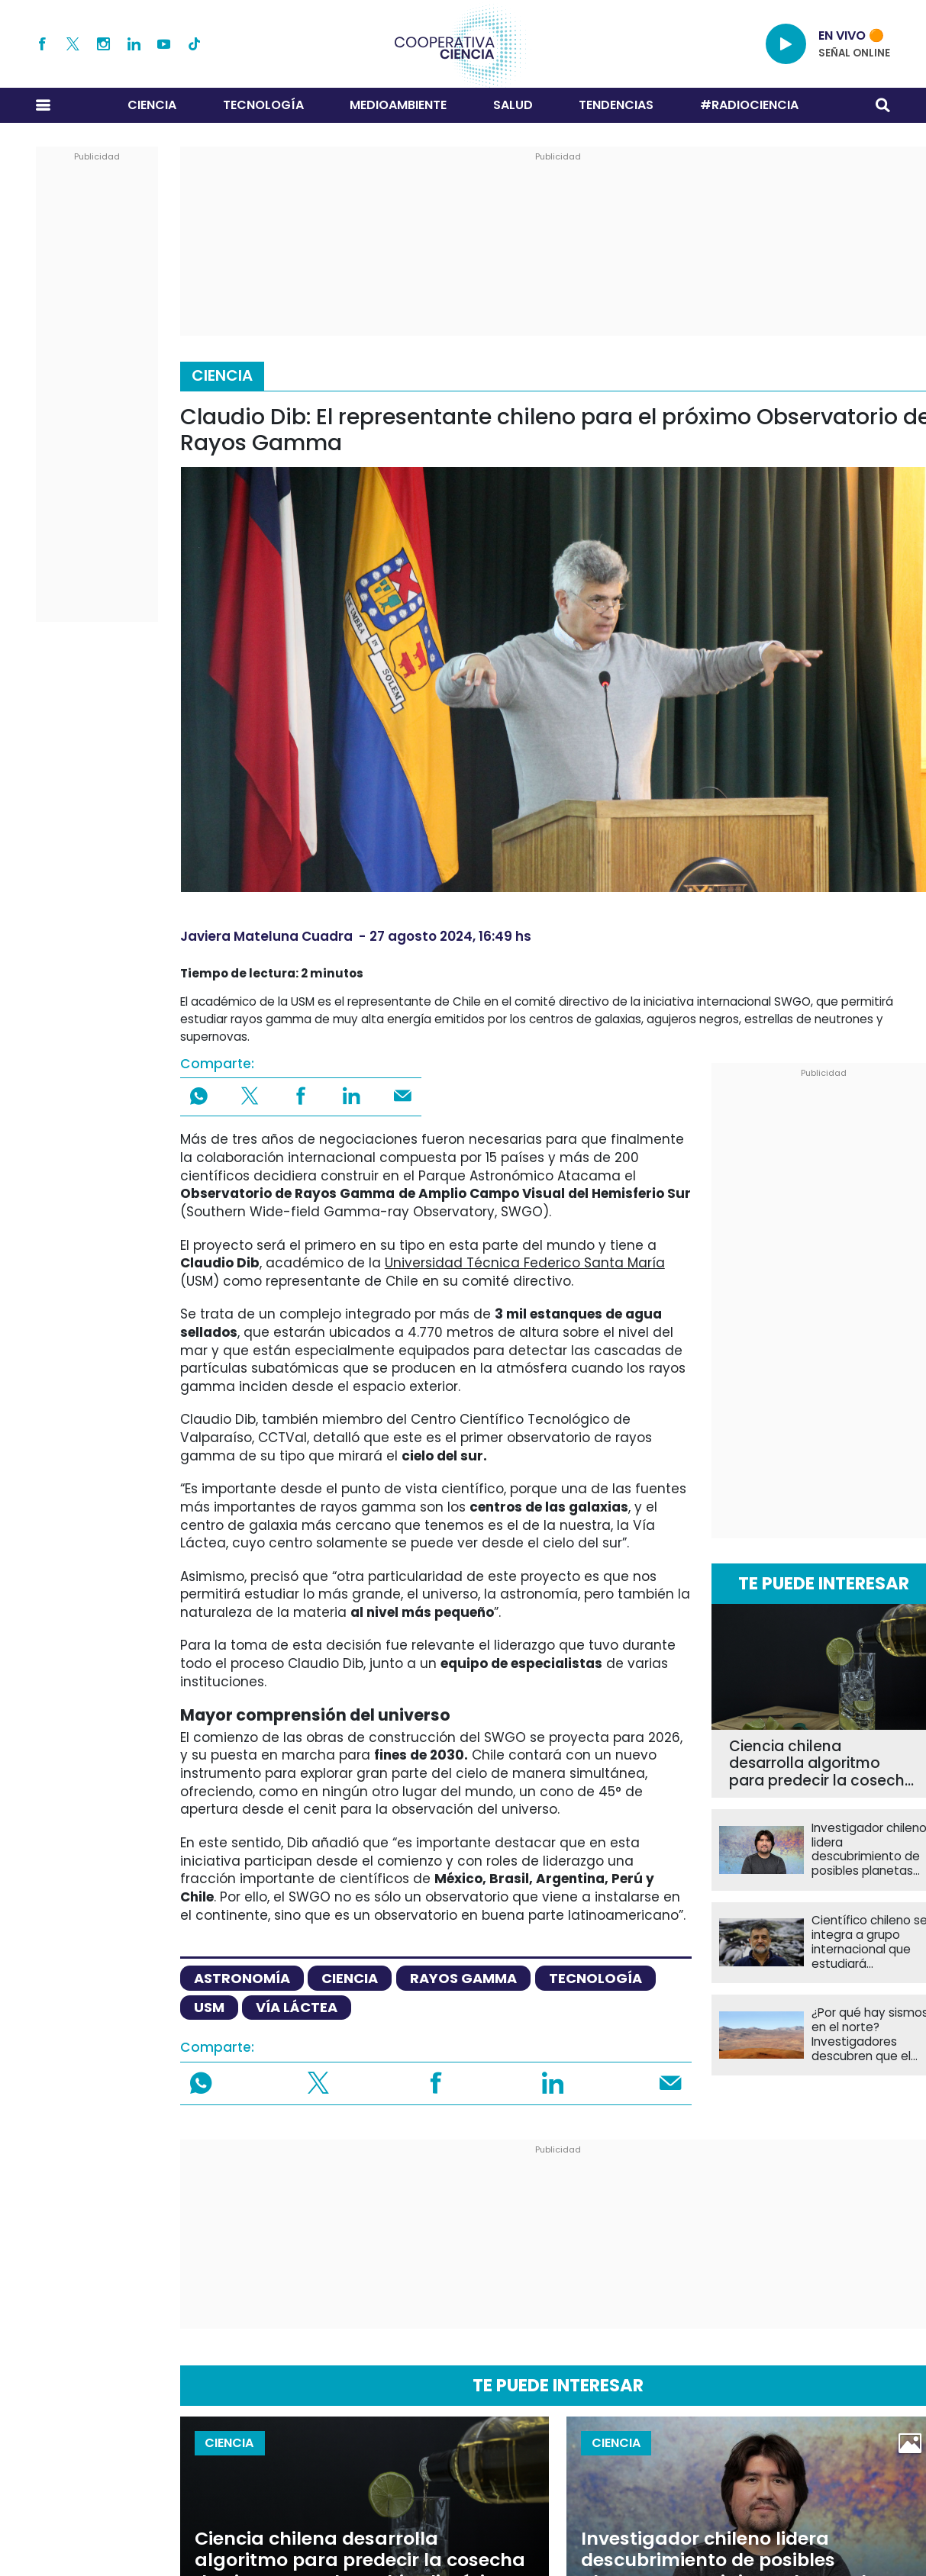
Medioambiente (398, 105)
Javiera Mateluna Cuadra (266, 936)
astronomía (242, 1978)
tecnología (595, 1978)
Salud (513, 105)
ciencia (349, 1978)
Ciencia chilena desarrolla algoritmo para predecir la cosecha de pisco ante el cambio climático (822, 1764)
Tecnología (263, 105)
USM (209, 2007)
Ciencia (151, 105)
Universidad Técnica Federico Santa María (525, 1263)
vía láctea (296, 2007)
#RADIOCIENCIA (749, 105)
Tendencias (616, 105)
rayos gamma (463, 1978)
